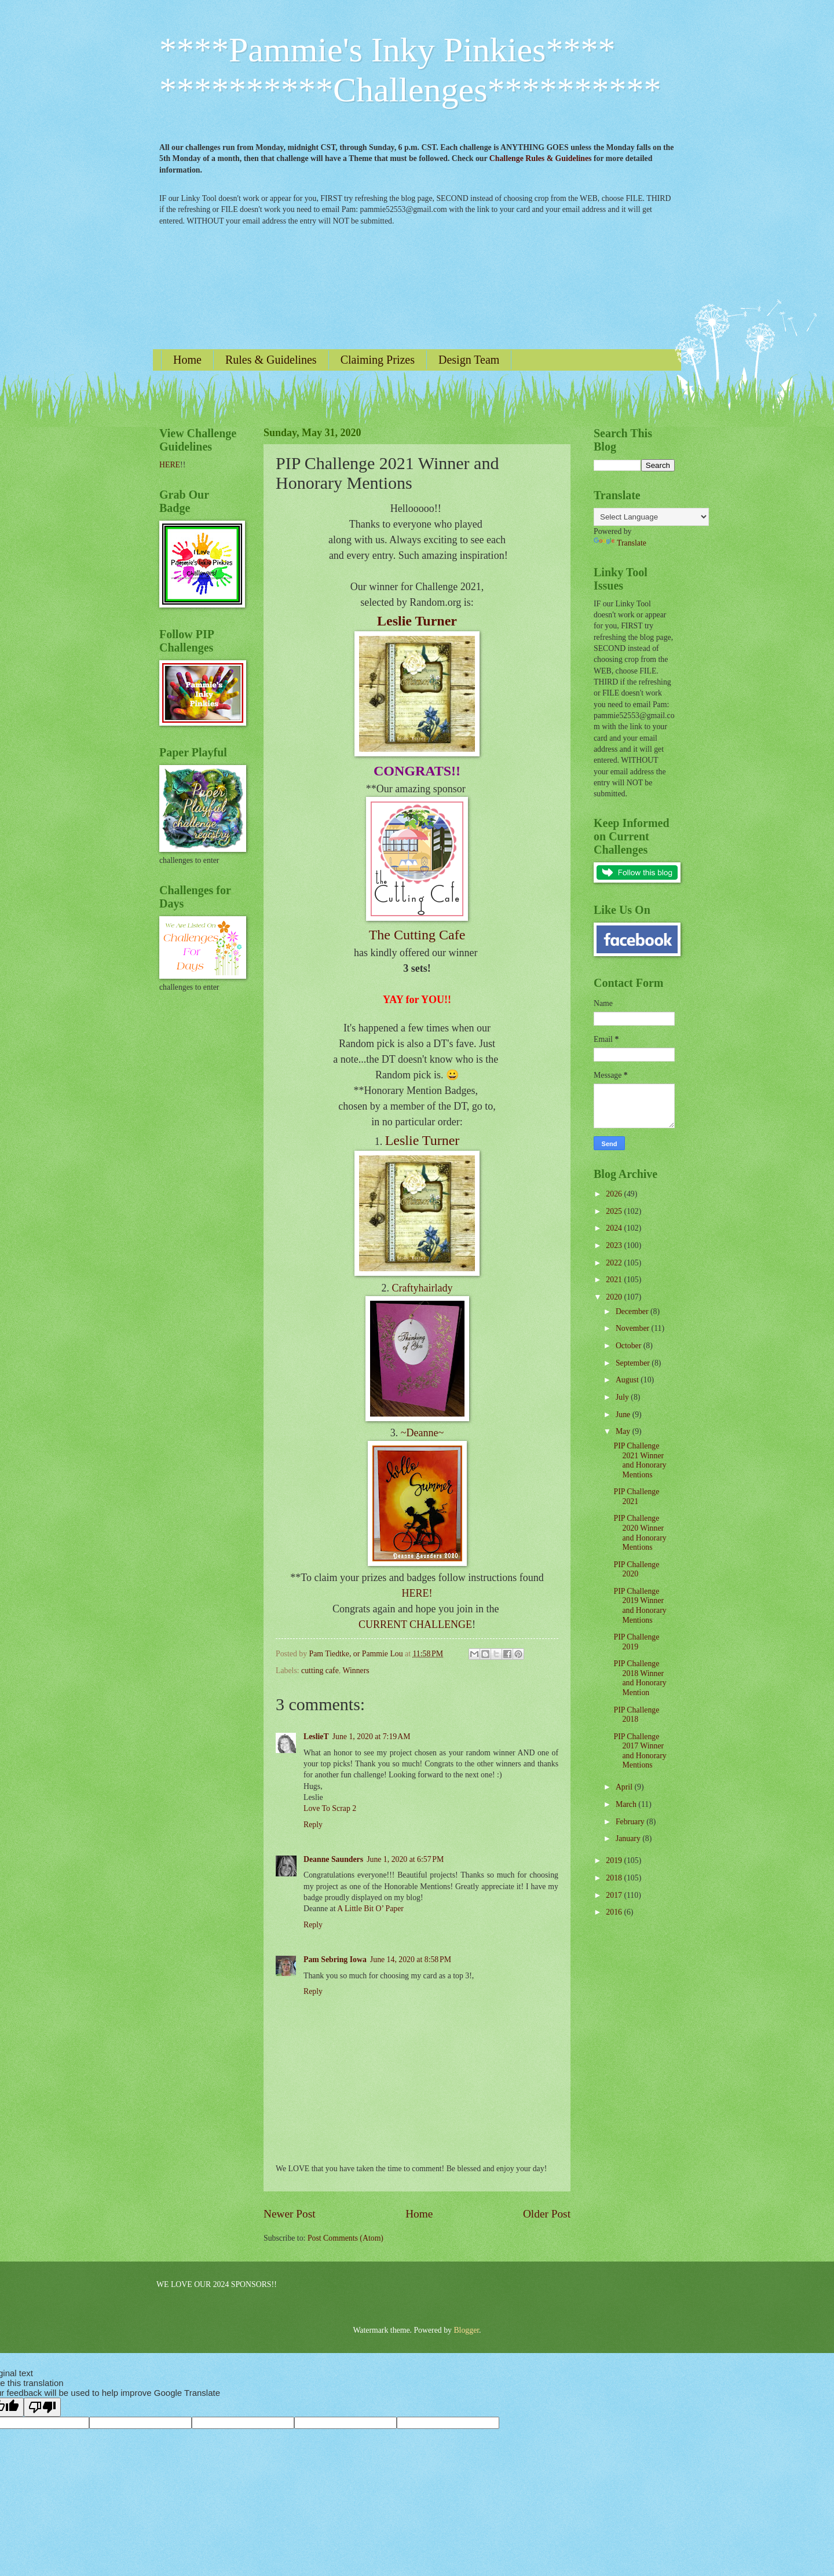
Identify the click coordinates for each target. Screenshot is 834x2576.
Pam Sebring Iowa (335, 1959)
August (628, 1379)
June (624, 1414)
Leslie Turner (417, 620)
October (629, 1345)
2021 (615, 1279)
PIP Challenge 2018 (636, 1715)
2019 (615, 1860)
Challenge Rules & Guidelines (540, 158)
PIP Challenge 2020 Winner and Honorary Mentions (639, 1533)
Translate (620, 543)
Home (187, 359)
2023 (615, 1245)
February (631, 1821)
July (623, 1397)
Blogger (466, 2330)
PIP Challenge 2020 (636, 1569)
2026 (615, 1194)
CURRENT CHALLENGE (415, 1624)
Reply (313, 1824)
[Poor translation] (42, 2407)
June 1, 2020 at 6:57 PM (405, 1859)
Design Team (468, 359)
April (625, 1787)
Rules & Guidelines (271, 359)
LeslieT (316, 1736)
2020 (615, 1297)
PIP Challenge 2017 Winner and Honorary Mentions (639, 1751)
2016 (615, 1912)
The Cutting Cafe (417, 934)
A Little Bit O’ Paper (370, 1908)
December (633, 1311)
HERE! (417, 1593)
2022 (615, 1262)
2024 (615, 1228)
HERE (169, 464)
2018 (615, 1878)
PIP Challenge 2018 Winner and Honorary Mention (639, 1678)
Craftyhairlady (422, 1288)
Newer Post (290, 2214)
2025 (615, 1211)
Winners (355, 1670)
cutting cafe (320, 1670)
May (624, 1431)
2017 (615, 1895)
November (634, 1328)
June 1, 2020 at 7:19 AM (371, 1736)
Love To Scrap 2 (329, 1808)
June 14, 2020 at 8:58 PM (410, 1959)
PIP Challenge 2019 (636, 1642)
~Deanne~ (422, 1433)
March (627, 1804)
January (629, 1838)
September (634, 1363)
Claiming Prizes (378, 359)
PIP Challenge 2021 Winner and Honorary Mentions (639, 1460)
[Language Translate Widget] (651, 517)
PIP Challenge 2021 (636, 1496)
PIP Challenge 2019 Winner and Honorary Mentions (639, 1605)
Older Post (546, 2214)
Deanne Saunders (333, 1859)
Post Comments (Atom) (345, 2238)
